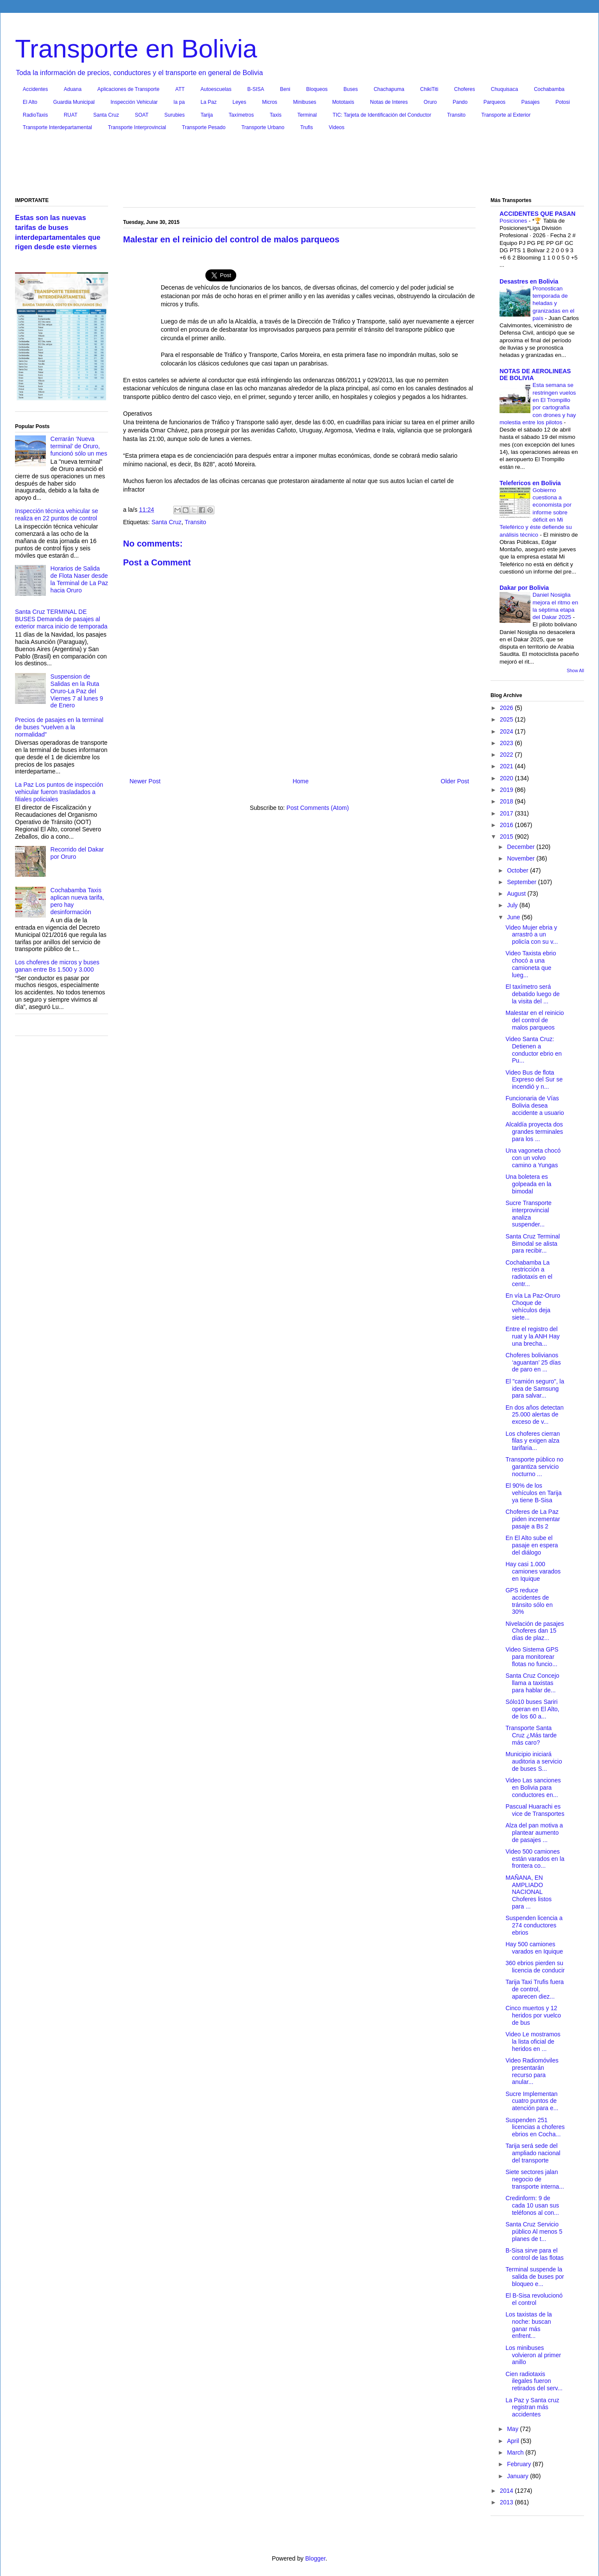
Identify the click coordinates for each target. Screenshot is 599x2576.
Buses (350, 89)
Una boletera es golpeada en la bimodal (528, 1184)
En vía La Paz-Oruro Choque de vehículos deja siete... (533, 1306)
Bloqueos (317, 89)
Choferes (464, 89)
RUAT (71, 115)
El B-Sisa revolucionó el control (534, 2299)
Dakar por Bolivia (524, 587)
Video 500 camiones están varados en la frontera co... (535, 1858)
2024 (507, 731)
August (517, 893)
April (514, 2440)
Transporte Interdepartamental (57, 127)
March (516, 2452)
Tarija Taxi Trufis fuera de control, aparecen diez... (535, 1989)
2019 (507, 789)
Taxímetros (241, 115)
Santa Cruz (106, 115)
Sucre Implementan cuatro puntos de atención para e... (532, 2101)
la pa (179, 102)
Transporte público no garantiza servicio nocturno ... (534, 1466)
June (514, 917)
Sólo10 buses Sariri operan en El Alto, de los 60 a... (533, 1709)
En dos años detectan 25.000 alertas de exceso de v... (534, 1414)
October (518, 870)
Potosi (563, 102)
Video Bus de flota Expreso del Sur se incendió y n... (534, 1079)
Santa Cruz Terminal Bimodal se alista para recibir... (533, 1243)
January (518, 2476)
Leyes (239, 102)
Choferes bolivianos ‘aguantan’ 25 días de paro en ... (533, 1362)
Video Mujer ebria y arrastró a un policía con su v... (532, 934)
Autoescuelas (216, 89)
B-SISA (255, 89)
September (522, 882)
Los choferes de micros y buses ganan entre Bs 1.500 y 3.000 (57, 966)
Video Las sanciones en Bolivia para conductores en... (533, 1787)
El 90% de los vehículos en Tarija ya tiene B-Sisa (534, 1493)
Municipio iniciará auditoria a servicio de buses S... (534, 1761)
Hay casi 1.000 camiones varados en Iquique (533, 1571)
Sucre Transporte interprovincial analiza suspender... (528, 1213)
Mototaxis (343, 102)
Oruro (430, 102)
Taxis (275, 115)
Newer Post (144, 781)
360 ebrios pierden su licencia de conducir (535, 1967)
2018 (507, 801)
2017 (507, 813)
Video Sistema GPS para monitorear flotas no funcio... (532, 1656)
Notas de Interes (389, 102)
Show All (575, 670)
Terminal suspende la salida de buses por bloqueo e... (535, 2276)
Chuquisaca (504, 89)
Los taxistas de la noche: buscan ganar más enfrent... (529, 2325)
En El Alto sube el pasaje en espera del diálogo (532, 1545)
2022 (507, 754)
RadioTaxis (35, 115)
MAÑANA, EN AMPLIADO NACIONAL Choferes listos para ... (529, 1892)
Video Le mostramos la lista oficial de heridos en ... (533, 2041)
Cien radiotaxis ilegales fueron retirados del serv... (534, 2381)
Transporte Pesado (204, 127)
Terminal (306, 115)
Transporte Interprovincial (137, 127)
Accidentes (35, 89)
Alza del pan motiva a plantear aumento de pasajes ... (534, 1832)
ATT (180, 89)
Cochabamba (549, 89)
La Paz (209, 102)
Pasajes (530, 102)
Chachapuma (388, 89)
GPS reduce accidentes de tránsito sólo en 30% (529, 1601)
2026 (507, 707)
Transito (456, 115)
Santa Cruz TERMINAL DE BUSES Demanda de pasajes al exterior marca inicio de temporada (61, 619)
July (513, 905)
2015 (507, 836)
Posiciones (514, 220)
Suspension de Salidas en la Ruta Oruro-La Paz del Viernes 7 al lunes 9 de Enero (77, 691)
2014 (507, 2490)
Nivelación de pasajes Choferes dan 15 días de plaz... (535, 1631)
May (513, 2428)
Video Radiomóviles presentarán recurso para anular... (532, 2071)
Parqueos (494, 102)
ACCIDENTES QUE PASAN (537, 213)
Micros (269, 102)
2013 (507, 2502)
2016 (507, 824)
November (521, 858)
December (521, 846)
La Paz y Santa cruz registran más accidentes (532, 2407)
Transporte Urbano (262, 127)
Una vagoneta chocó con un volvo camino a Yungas (533, 1158)
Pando (460, 102)
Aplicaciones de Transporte (128, 89)
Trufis (306, 127)
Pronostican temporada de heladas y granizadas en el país (554, 303)
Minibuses (304, 102)
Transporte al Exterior (506, 115)
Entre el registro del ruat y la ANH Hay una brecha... (533, 1336)
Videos (336, 127)
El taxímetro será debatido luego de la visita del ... (533, 994)
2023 (507, 743)
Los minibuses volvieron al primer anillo (533, 2355)
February (520, 2464)
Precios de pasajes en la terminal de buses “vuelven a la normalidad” (59, 727)
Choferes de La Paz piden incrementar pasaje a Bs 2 (533, 1519)
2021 (507, 766)
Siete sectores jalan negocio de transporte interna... (535, 2179)
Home (300, 781)
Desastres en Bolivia (529, 281)
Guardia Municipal (74, 102)
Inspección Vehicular (134, 102)
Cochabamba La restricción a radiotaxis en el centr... (529, 1273)
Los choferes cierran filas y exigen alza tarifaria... (533, 1441)
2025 (507, 719)
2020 (507, 778)
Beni (285, 89)
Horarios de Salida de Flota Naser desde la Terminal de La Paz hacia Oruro (79, 579)
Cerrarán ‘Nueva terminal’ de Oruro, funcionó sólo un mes (79, 446)
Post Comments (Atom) (317, 807)
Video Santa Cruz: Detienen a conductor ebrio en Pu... (534, 1050)
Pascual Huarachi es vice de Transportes (535, 1810)
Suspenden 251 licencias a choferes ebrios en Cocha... (535, 2127)
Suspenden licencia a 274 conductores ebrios (534, 1925)
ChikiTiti (429, 89)
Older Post (455, 781)
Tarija (207, 115)
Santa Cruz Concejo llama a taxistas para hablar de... (532, 1683)
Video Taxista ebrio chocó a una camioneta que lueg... (531, 964)
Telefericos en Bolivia (530, 483)
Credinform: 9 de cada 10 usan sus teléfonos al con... (532, 2205)
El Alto (30, 102)
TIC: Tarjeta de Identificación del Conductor (382, 115)
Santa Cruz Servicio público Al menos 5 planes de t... (534, 2231)
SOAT (142, 115)
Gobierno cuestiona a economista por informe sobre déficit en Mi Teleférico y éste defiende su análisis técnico (536, 512)
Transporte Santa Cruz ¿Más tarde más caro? (531, 1735)
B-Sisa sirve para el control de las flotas (535, 2254)
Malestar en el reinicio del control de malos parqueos (535, 1020)
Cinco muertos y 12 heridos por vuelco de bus (533, 2015)
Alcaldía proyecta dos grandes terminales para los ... (534, 1131)
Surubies (174, 115)
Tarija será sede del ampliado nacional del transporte (533, 2153)
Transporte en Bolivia (136, 48)
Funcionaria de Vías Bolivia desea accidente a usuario (535, 1105)
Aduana (72, 89)
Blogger (315, 2558)
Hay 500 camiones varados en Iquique (534, 1948)
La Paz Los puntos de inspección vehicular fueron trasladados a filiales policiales (59, 792)
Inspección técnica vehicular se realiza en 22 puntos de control (56, 514)
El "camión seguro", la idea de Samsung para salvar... (535, 1388)
